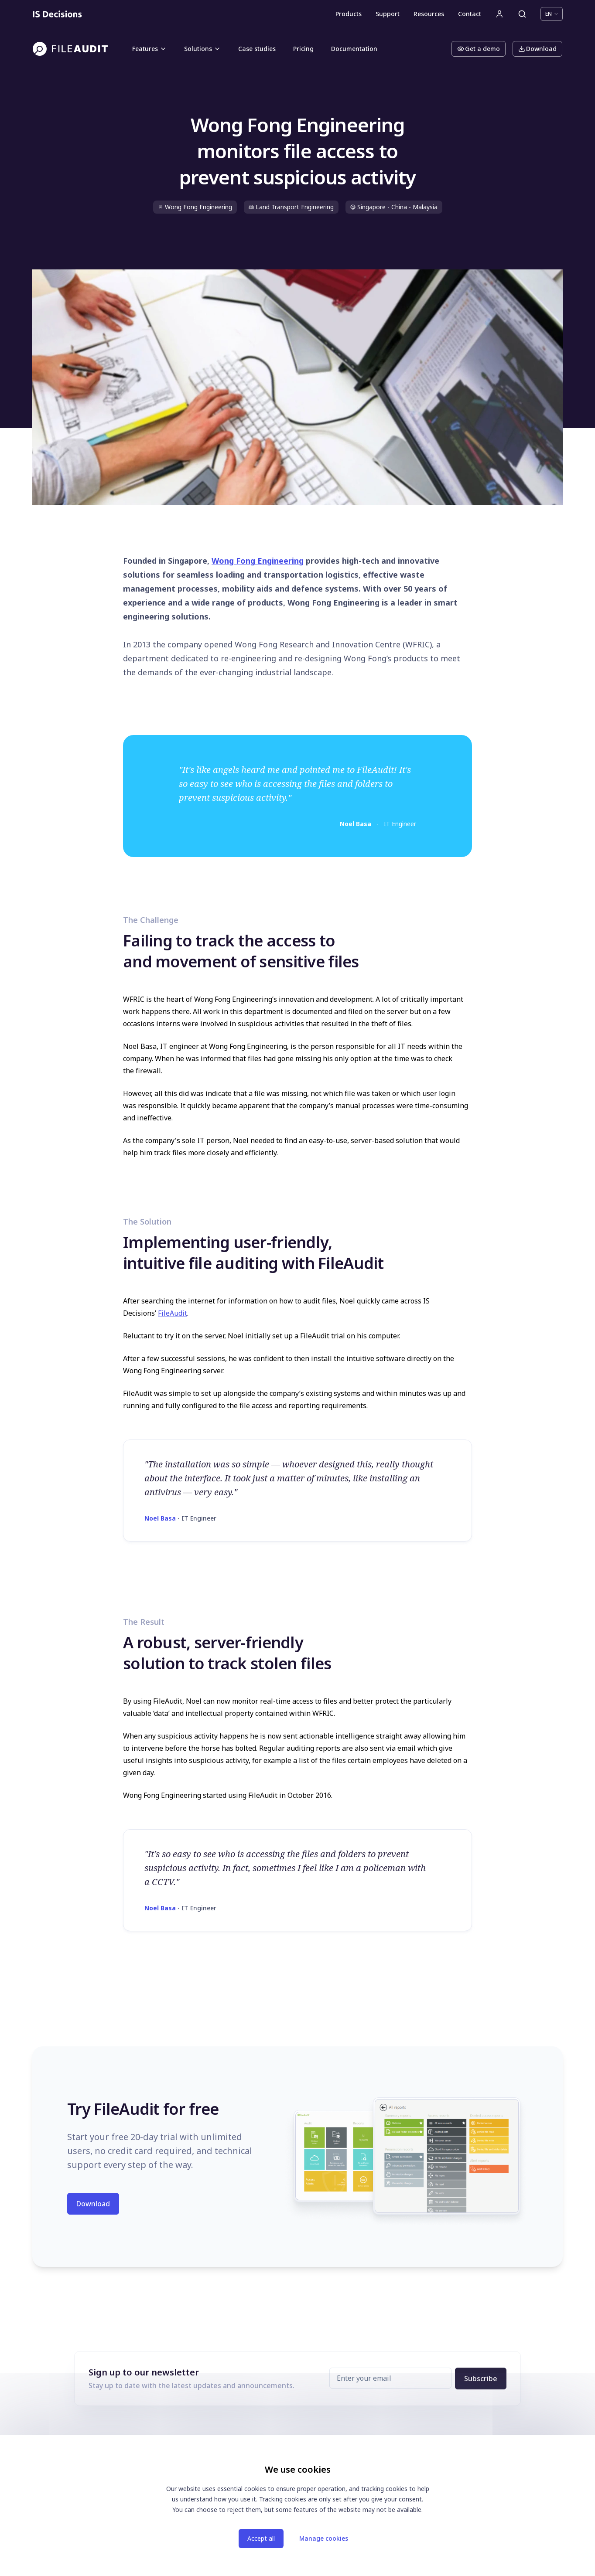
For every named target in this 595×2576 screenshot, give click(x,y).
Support (388, 14)
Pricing (303, 48)
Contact (469, 14)
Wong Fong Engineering (258, 560)
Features (149, 48)
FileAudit (172, 1313)
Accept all (261, 2538)
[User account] (499, 14)
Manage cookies (323, 2538)
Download (537, 48)
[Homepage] (57, 13)
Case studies (257, 48)
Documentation (354, 48)
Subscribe (480, 2378)
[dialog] (297, 2505)
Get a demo (478, 48)
